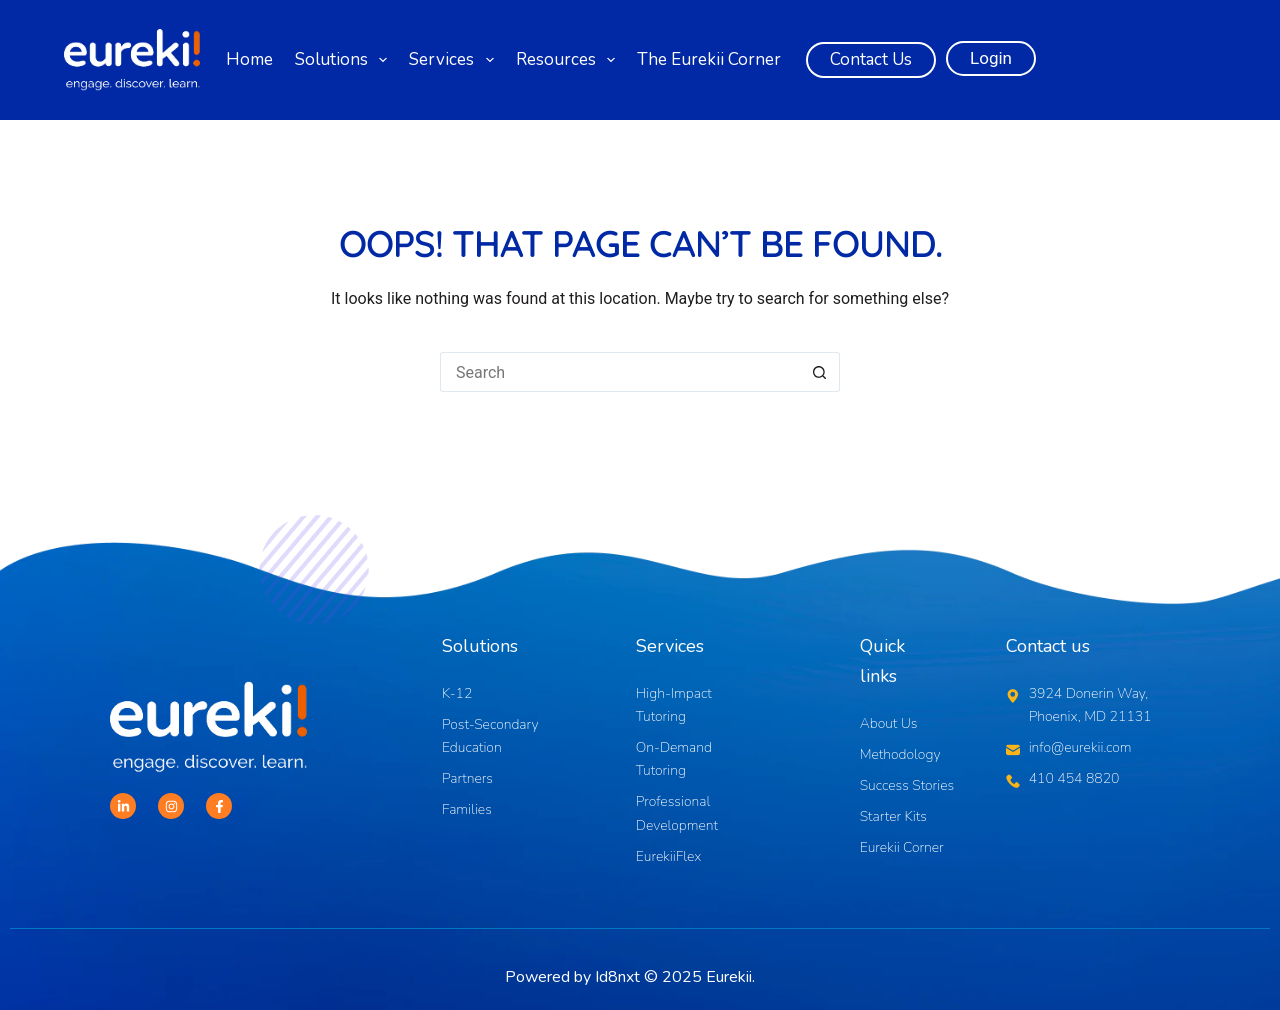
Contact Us (871, 59)
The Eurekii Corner (709, 59)
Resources (568, 60)
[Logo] (132, 60)
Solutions (344, 60)
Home (249, 59)
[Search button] (820, 372)
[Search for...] (620, 372)
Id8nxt (617, 977)
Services (454, 60)
